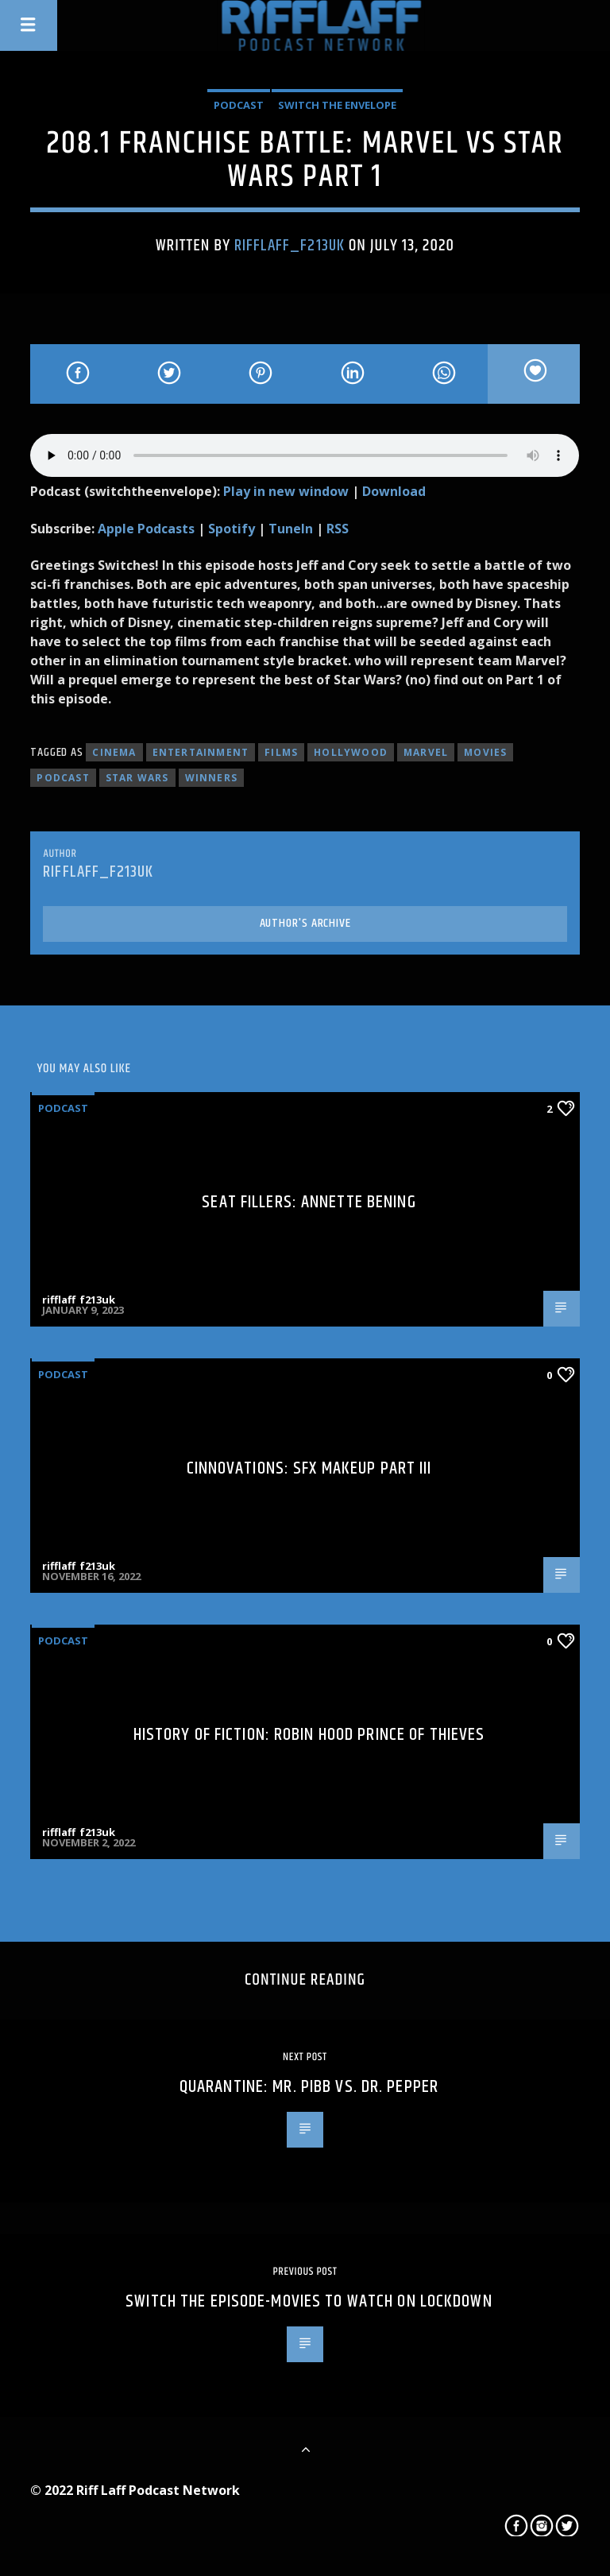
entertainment (200, 752)
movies (485, 752)
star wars (137, 777)
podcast (63, 777)
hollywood (351, 752)
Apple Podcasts (146, 528)
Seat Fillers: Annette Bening (308, 1202)
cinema (114, 752)
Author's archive (305, 923)
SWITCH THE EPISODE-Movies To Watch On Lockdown (308, 2301)
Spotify (231, 528)
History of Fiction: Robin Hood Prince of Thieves (309, 1735)
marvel (425, 752)
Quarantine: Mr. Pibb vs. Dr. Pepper (309, 2087)
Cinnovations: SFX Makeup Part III (309, 1468)
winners (211, 777)
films (281, 752)
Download (394, 491)
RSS (337, 528)
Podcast (239, 105)
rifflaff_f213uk (289, 245)
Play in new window (286, 491)
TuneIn (290, 528)
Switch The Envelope (337, 105)
